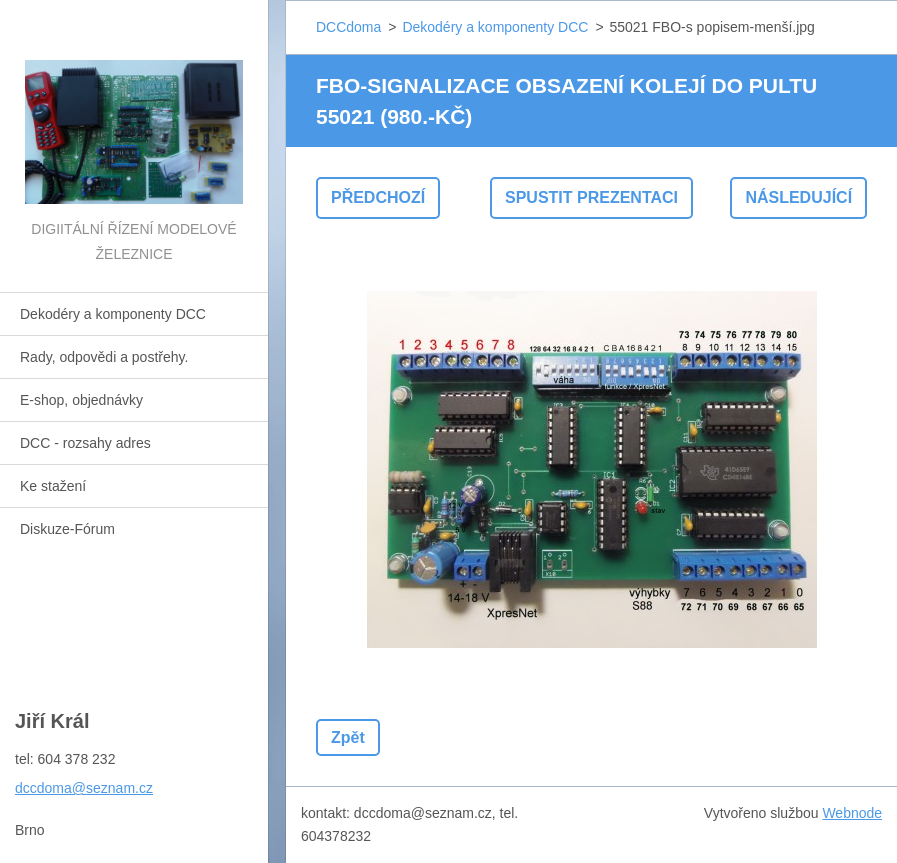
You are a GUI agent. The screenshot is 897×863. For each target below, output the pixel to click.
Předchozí (378, 197)
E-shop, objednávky (81, 400)
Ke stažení (53, 486)
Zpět (348, 737)
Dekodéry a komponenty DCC (113, 314)
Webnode (852, 813)
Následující (798, 197)
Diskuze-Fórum (67, 529)
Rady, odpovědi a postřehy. (104, 357)
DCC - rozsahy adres (85, 443)
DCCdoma (348, 27)
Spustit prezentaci (591, 197)
